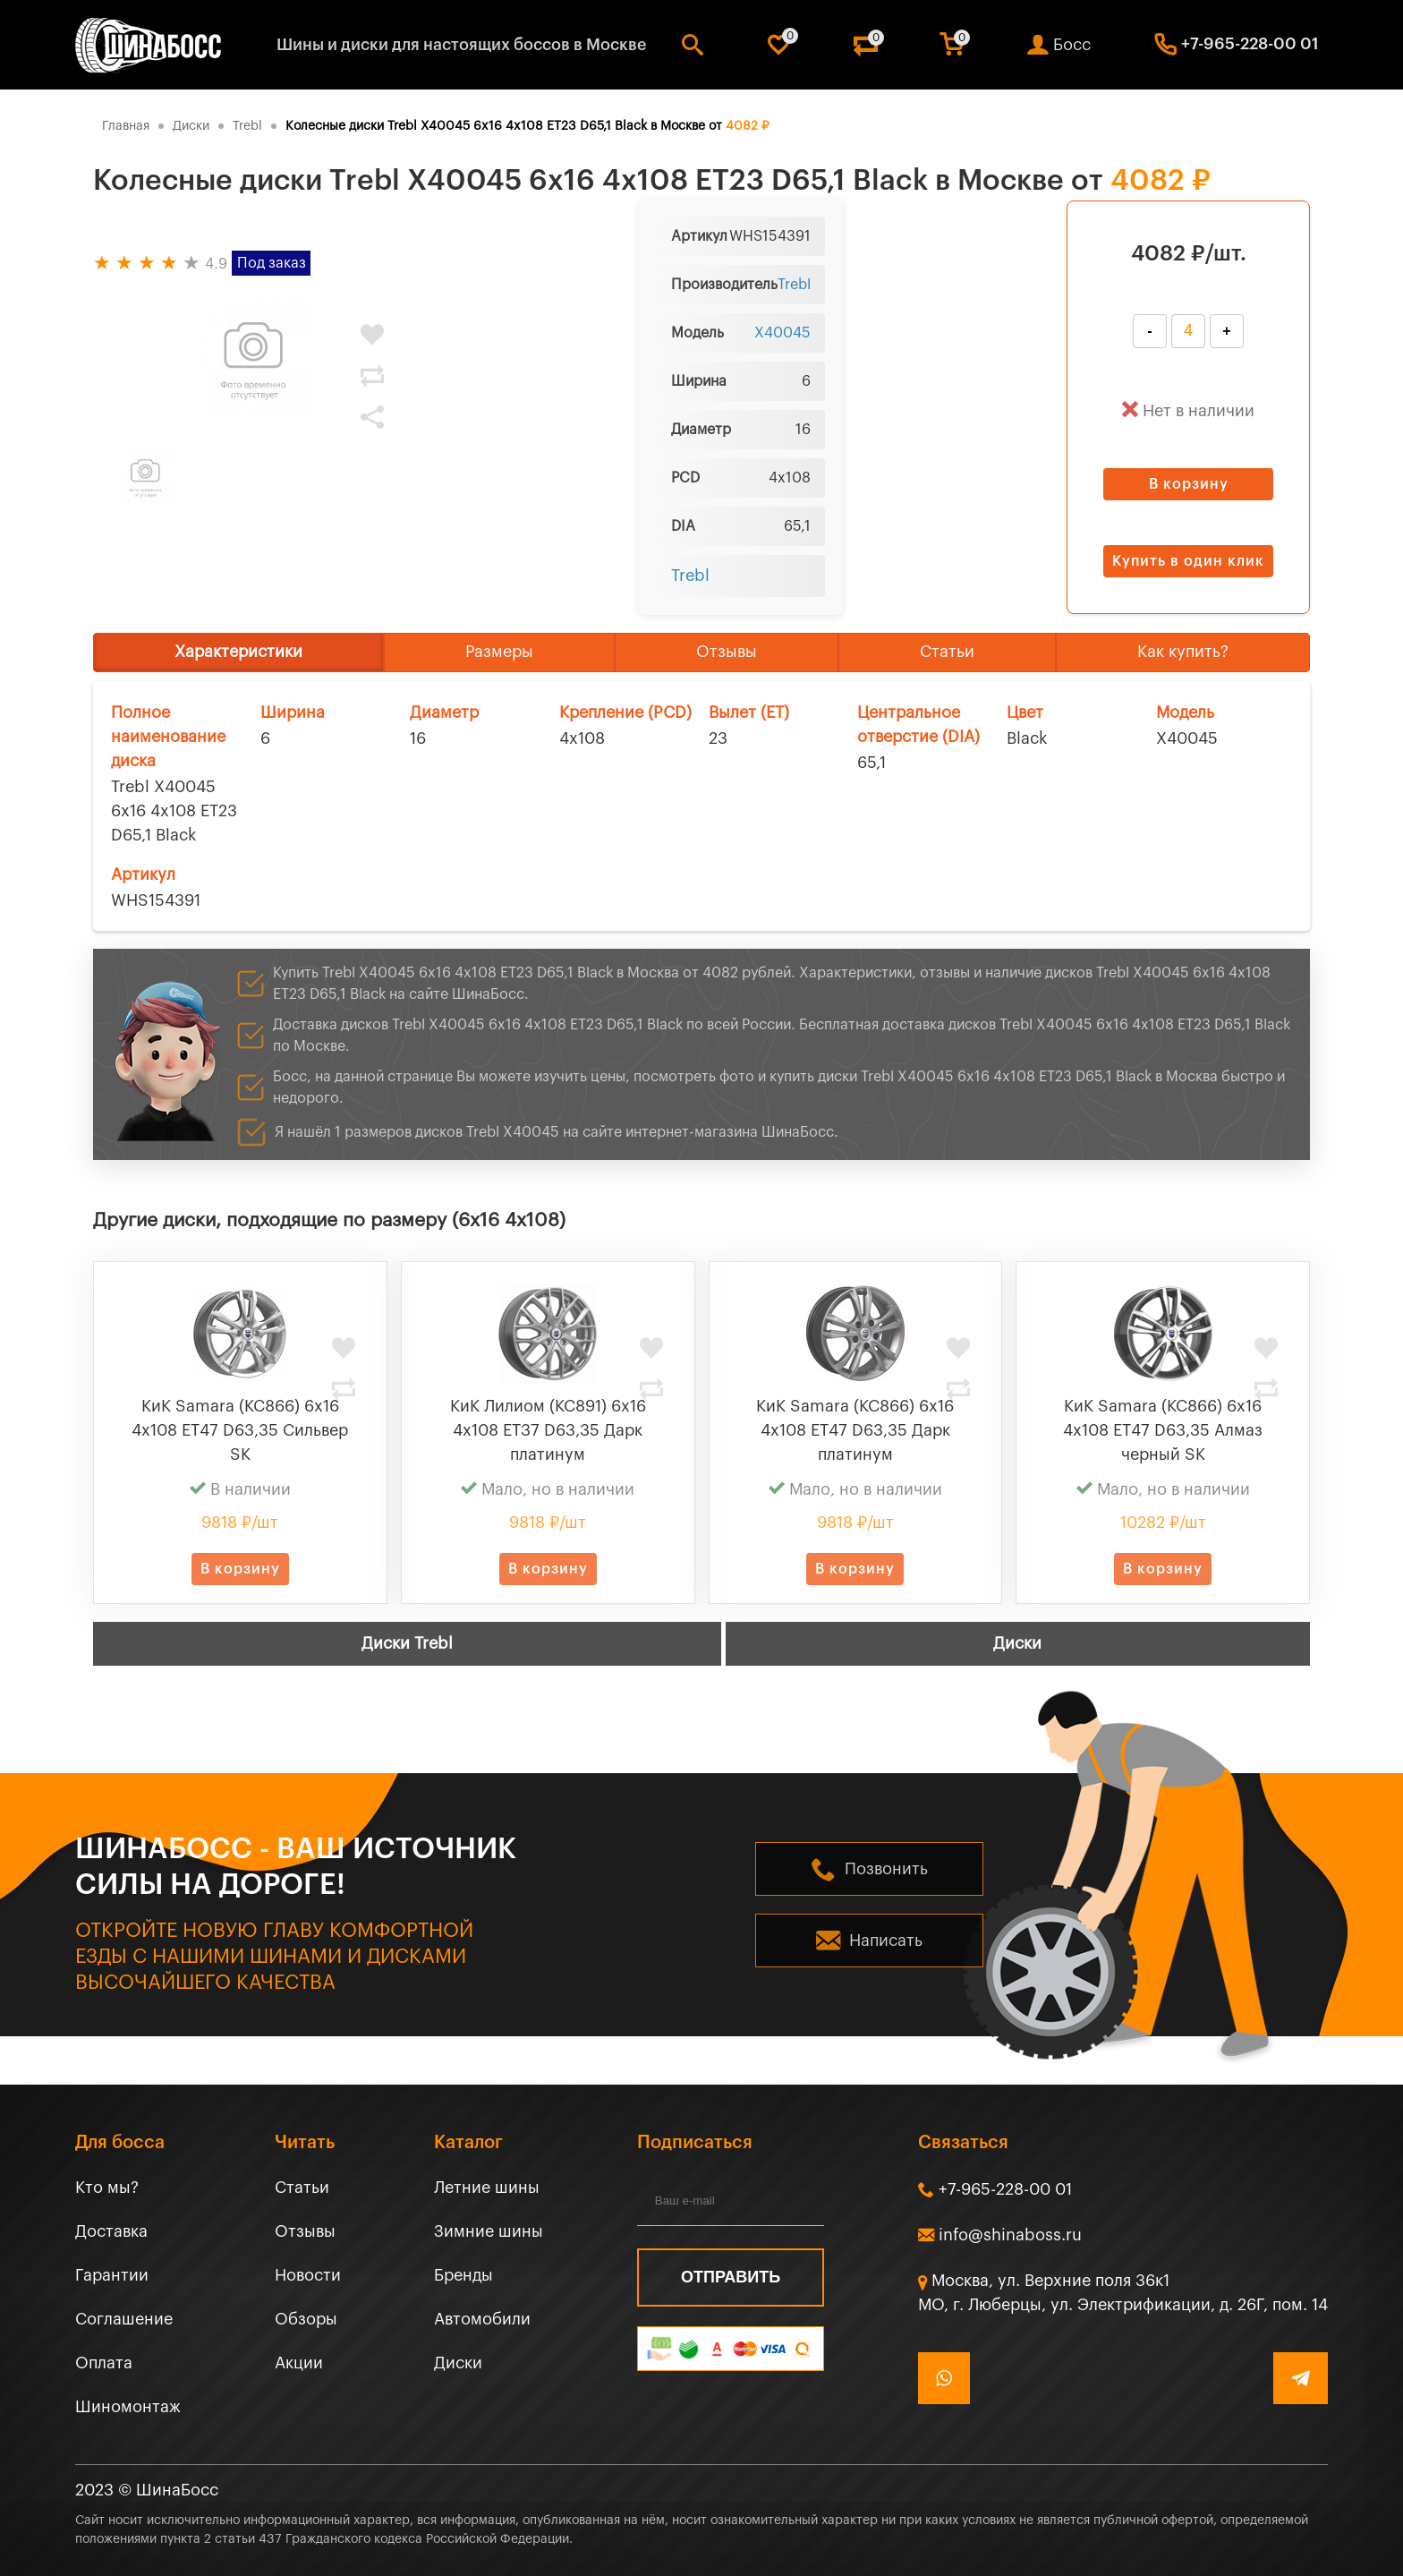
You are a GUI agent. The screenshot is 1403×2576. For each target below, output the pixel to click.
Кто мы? (107, 2187)
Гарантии (112, 2275)
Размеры (499, 652)
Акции (299, 2363)
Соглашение (124, 2319)
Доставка (111, 2231)
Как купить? (1183, 652)
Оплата (103, 2363)
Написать (886, 1940)
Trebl (794, 284)
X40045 (782, 333)
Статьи (947, 652)
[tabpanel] (254, 360)
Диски (1017, 1643)
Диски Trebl (407, 1643)
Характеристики (238, 652)
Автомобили (482, 2319)
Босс (1072, 45)
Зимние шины (488, 2231)
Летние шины (487, 2187)
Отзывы (726, 652)
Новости (308, 2275)
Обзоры (306, 2319)
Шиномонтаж (128, 2407)
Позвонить (886, 1869)
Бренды (463, 2275)
